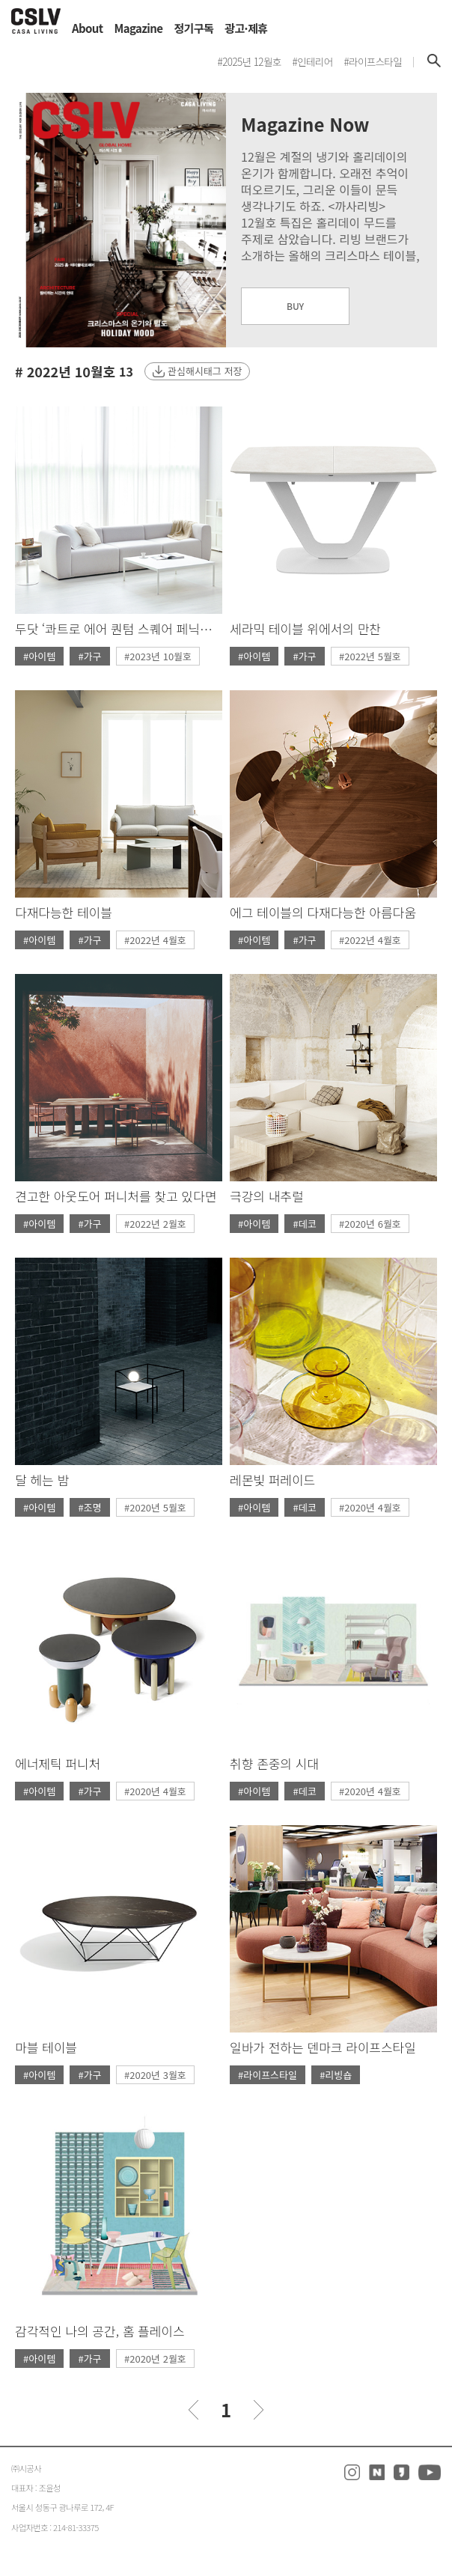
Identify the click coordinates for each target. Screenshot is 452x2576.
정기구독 (193, 28)
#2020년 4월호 (370, 1507)
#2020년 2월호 (155, 2358)
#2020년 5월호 (155, 1507)
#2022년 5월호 (370, 656)
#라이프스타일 (267, 2075)
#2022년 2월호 (155, 1224)
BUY (295, 305)
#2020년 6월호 (370, 1224)
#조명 (89, 1507)
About (87, 28)
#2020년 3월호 (155, 2075)
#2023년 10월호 (158, 656)
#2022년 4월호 (155, 940)
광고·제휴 (246, 28)
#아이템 (39, 656)
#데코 (304, 1224)
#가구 (89, 656)
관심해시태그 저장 (205, 371)
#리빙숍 (336, 2075)
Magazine (138, 28)
